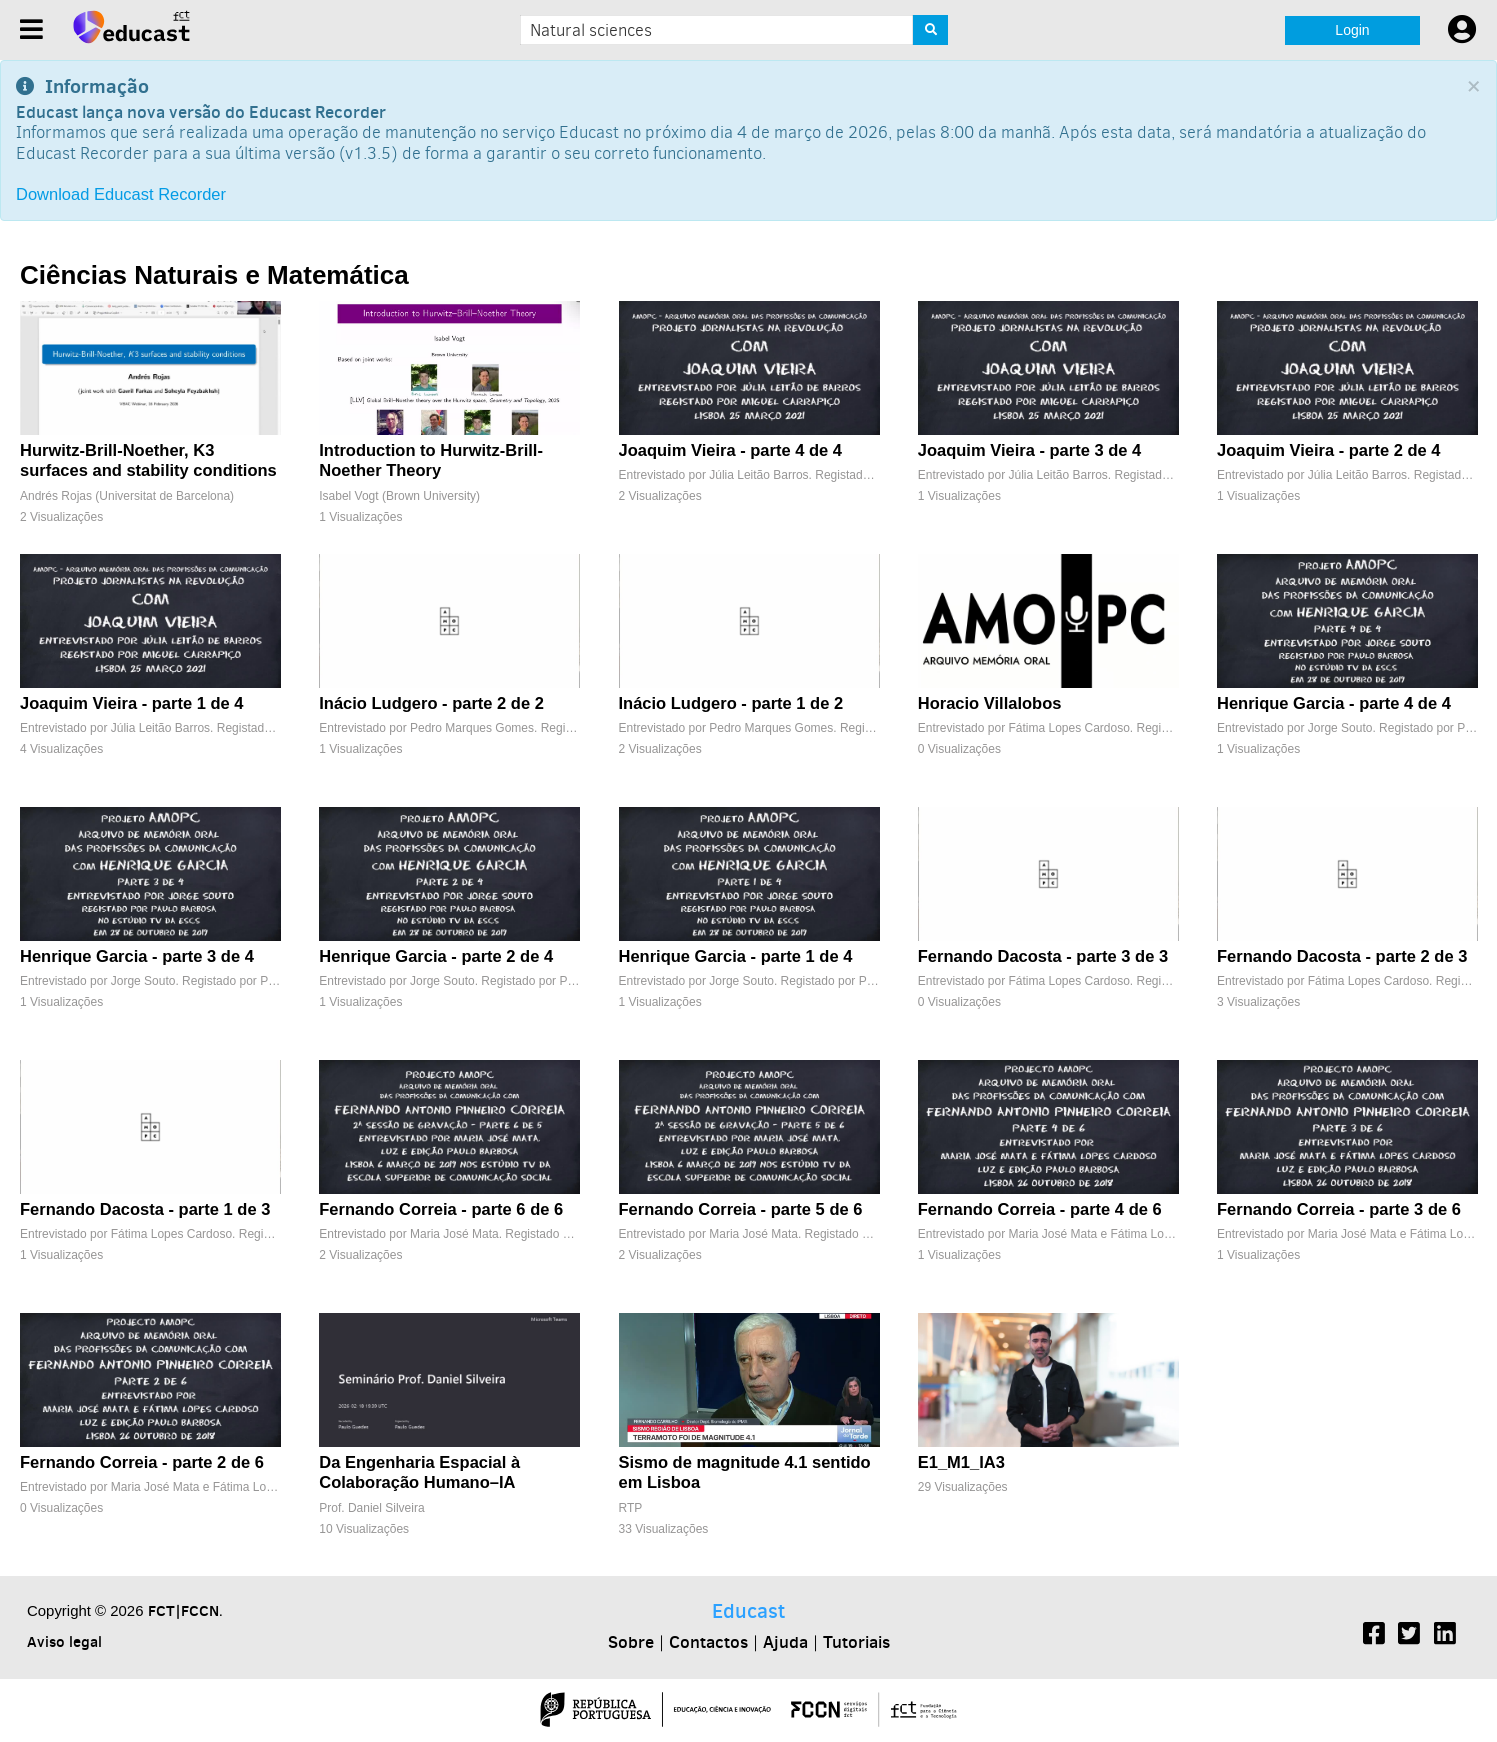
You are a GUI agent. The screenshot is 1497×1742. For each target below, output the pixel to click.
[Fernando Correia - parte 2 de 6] (150, 1434)
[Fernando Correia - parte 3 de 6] (1347, 1181)
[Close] (1473, 86)
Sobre (631, 1642)
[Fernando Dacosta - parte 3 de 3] (1048, 928)
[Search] (930, 30)
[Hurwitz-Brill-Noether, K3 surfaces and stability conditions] (150, 422)
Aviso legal (64, 1641)
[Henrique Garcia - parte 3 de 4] (150, 928)
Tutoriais (856, 1642)
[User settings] (1462, 30)
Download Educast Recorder (121, 194)
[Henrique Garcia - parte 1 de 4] (749, 928)
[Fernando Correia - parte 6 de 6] (449, 1181)
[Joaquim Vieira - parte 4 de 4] (749, 422)
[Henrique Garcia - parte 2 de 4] (449, 928)
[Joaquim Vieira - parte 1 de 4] (150, 675)
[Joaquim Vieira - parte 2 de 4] (1347, 422)
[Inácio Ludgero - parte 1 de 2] (749, 675)
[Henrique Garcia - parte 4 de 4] (1347, 675)
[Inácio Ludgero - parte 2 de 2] (449, 675)
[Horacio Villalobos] (1048, 675)
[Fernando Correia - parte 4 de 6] (1048, 1181)
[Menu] (31, 29)
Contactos (708, 1642)
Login (1352, 30)
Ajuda (785, 1642)
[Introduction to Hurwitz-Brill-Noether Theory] (449, 422)
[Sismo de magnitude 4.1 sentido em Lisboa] (749, 1434)
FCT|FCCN (183, 1610)
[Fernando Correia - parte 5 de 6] (749, 1181)
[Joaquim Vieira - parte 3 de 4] (1048, 422)
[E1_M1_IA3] (1048, 1434)
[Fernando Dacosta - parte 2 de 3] (1347, 928)
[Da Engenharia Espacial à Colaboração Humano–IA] (449, 1434)
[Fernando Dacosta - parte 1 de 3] (150, 1181)
